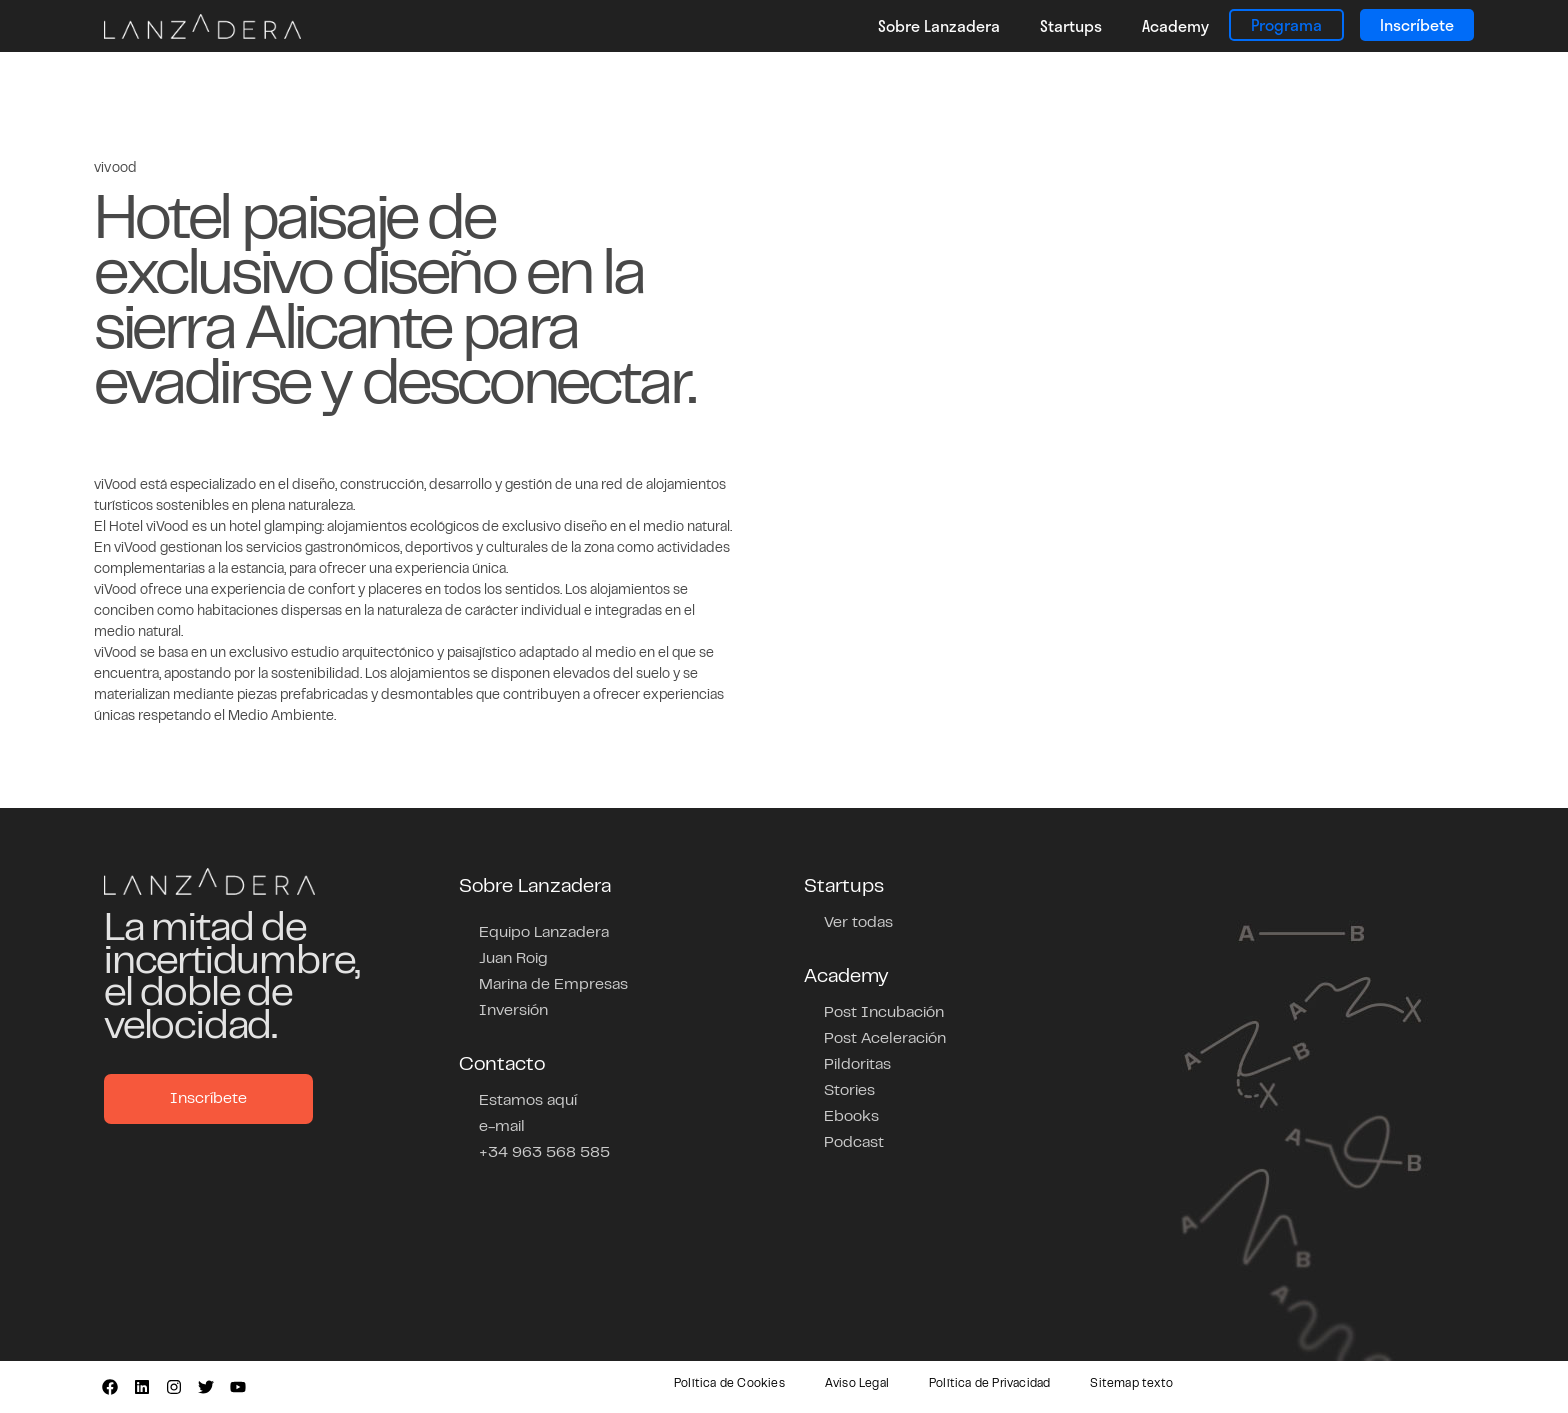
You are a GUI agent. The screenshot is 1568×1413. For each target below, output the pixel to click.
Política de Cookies (729, 1384)
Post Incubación (884, 1013)
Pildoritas (857, 1065)
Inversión (513, 1011)
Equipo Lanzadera (544, 933)
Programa (1286, 24)
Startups (1071, 25)
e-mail (502, 1127)
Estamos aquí (528, 1101)
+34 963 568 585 (544, 1153)
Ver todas (858, 923)
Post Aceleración (885, 1039)
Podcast (854, 1143)
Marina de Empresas (553, 985)
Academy (1175, 25)
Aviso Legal (857, 1384)
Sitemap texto (1131, 1384)
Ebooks (851, 1117)
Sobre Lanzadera (939, 25)
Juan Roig (513, 959)
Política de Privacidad (989, 1384)
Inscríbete (1417, 24)
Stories (849, 1091)
